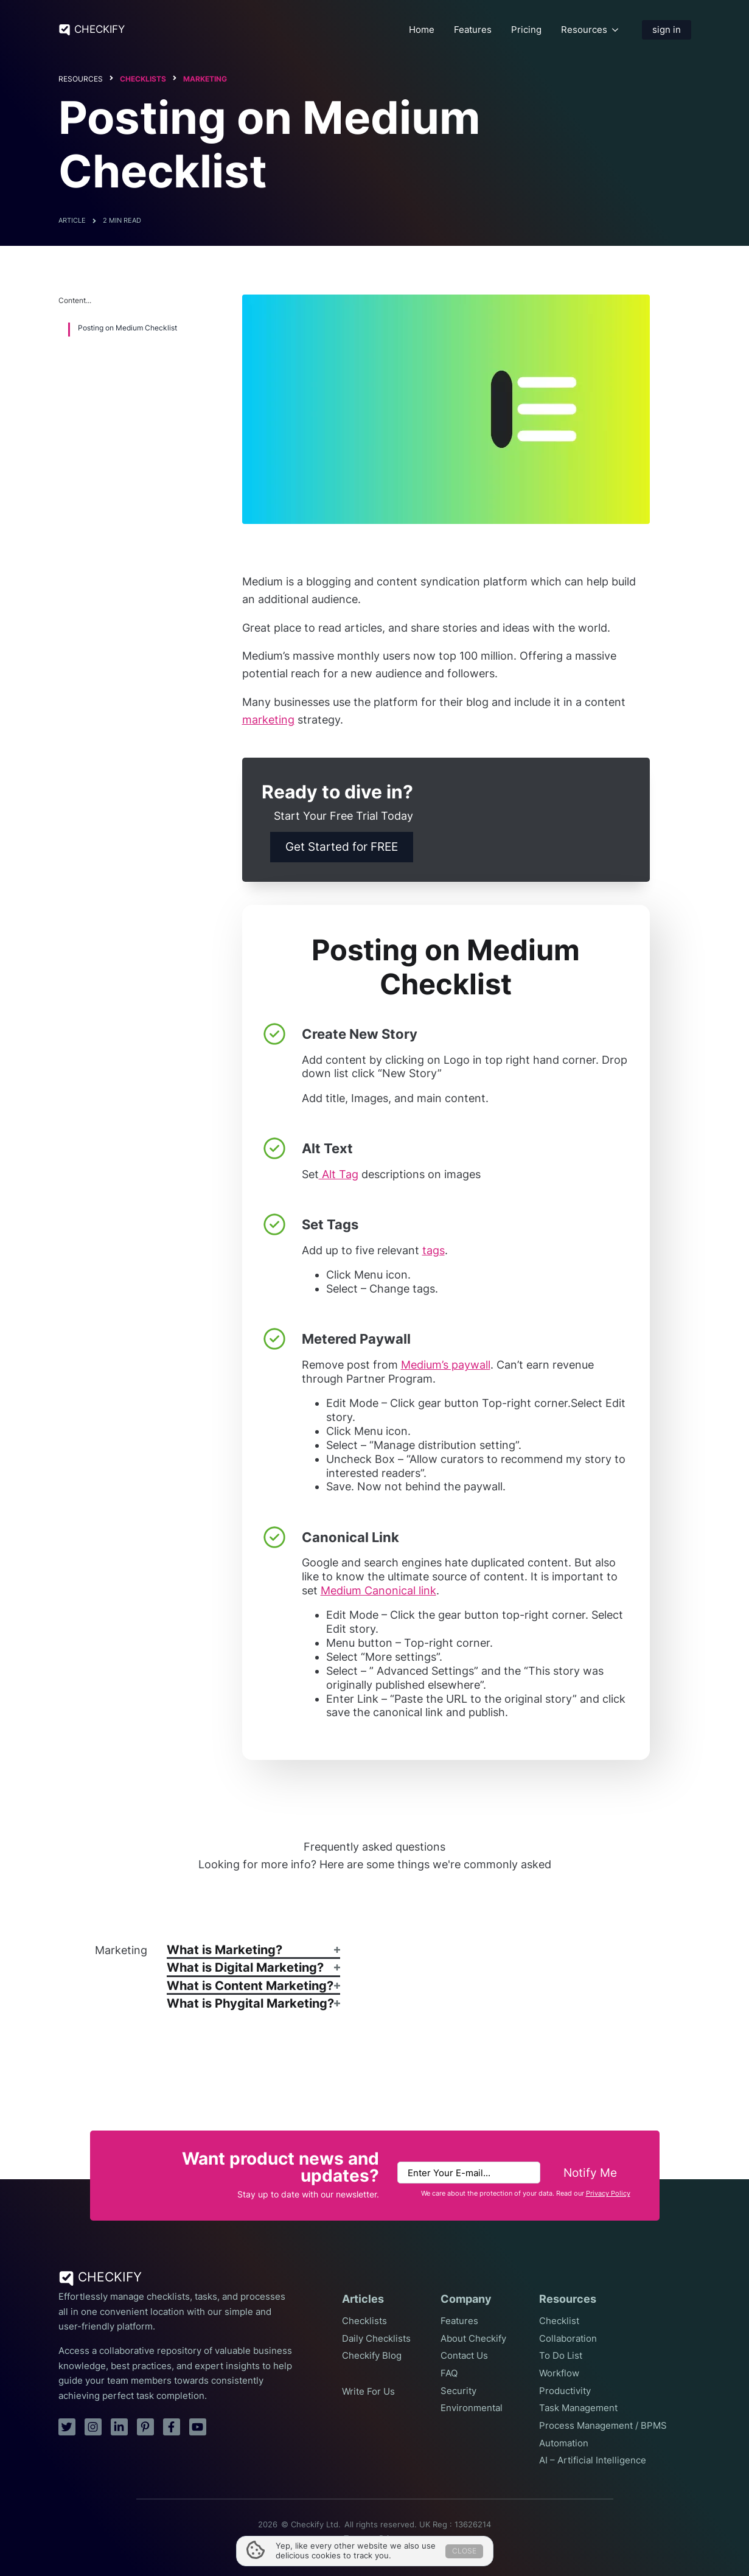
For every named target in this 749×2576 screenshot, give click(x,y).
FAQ (449, 2373)
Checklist (559, 2321)
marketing (268, 719)
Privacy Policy (608, 2193)
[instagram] (93, 2426)
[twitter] (66, 2426)
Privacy (392, 2538)
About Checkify (473, 2338)
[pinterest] (145, 2426)
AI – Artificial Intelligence (592, 2460)
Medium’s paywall (445, 1364)
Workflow (559, 2373)
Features (473, 29)
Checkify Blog (372, 2355)
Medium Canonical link (378, 1590)
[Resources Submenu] (615, 29)
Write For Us (368, 2391)
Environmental (472, 2408)
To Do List (560, 2355)
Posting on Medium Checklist (127, 328)
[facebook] (171, 2426)
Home (421, 29)
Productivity (565, 2391)
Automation (563, 2443)
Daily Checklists (376, 2338)
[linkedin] (119, 2426)
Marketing (205, 78)
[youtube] (197, 2426)
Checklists (143, 78)
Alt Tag (338, 1174)
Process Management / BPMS (603, 2425)
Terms (355, 2538)
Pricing (526, 29)
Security (458, 2391)
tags (433, 1250)
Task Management (578, 2408)
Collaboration (568, 2338)
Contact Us (464, 2355)
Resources (584, 29)
